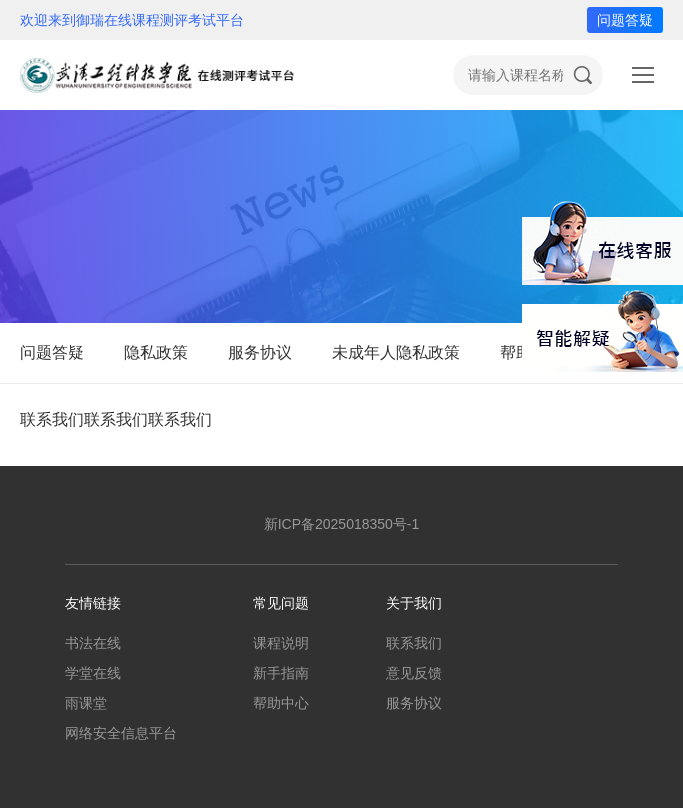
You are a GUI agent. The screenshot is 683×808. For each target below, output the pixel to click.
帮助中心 (281, 703)
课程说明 (281, 643)
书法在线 (93, 643)
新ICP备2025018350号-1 (342, 524)
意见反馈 (414, 673)
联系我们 (414, 643)
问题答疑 (625, 20)
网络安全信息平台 (121, 733)
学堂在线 (93, 673)
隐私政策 (156, 352)
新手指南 (281, 673)
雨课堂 (86, 703)
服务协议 (260, 352)
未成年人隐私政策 (396, 352)
